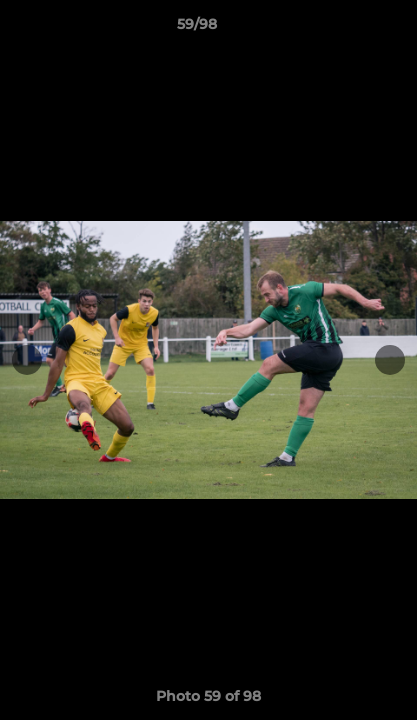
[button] (345, 29)
